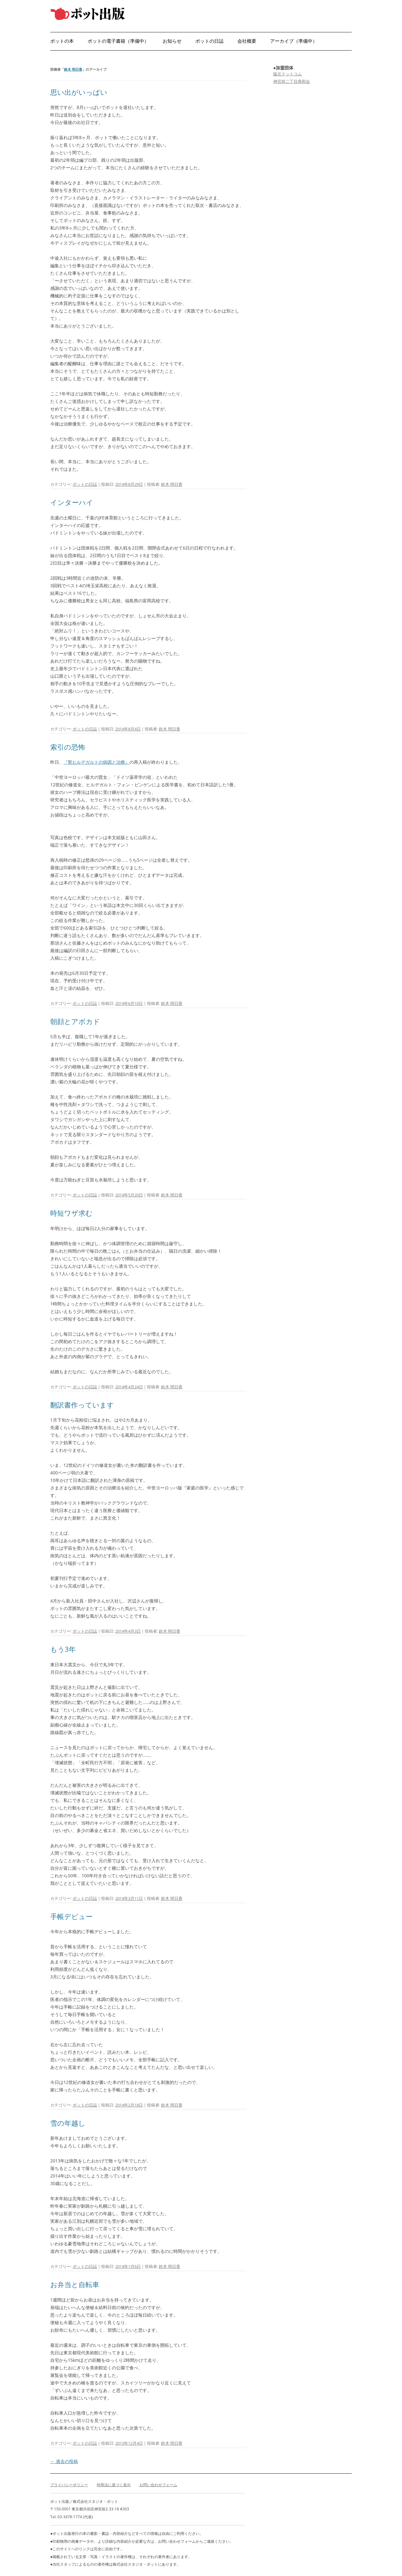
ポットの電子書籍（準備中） (118, 41)
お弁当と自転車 (74, 2284)
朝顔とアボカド (75, 1021)
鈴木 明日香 (73, 69)
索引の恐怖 (67, 746)
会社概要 (246, 41)
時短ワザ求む (71, 1212)
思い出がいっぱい (78, 92)
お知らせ (172, 41)
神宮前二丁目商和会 (291, 81)
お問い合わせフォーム (158, 2484)
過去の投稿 (64, 2461)
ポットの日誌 (209, 41)
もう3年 (63, 1649)
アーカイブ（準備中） (293, 41)
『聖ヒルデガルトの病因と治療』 (96, 762)
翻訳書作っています (82, 1404)
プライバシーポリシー (69, 2484)
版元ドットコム (287, 74)
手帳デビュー (71, 1916)
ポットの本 (62, 41)
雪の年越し (67, 2123)
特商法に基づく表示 (114, 2484)
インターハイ (71, 502)
